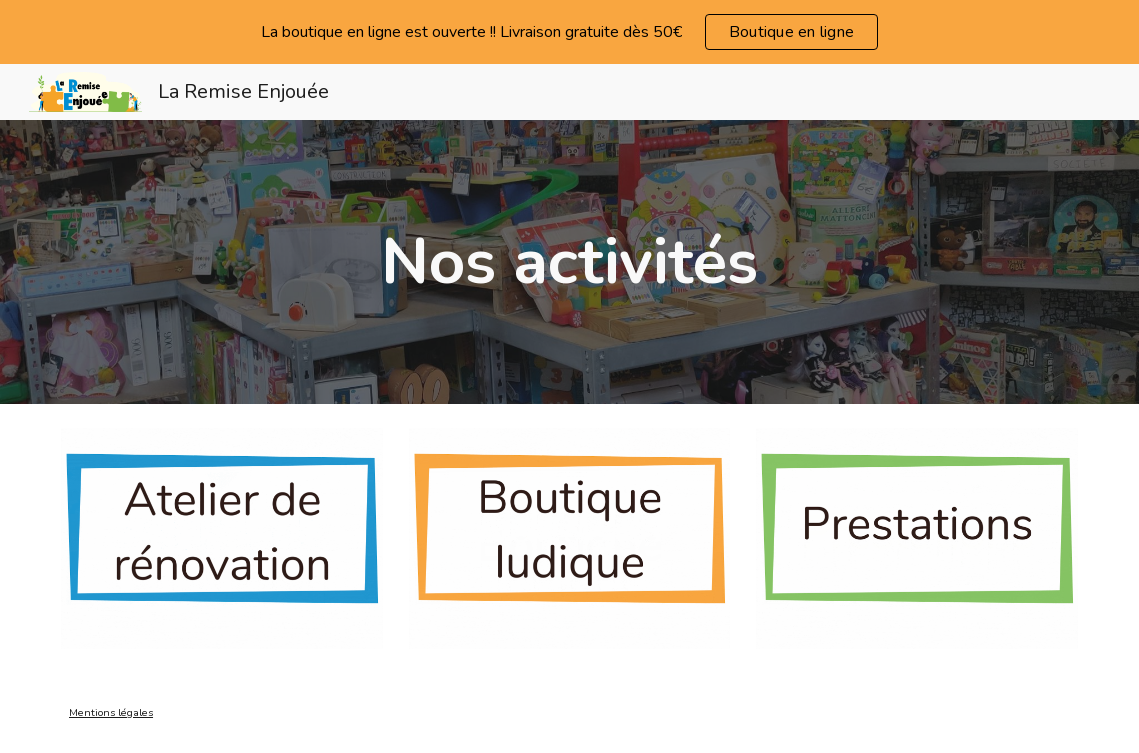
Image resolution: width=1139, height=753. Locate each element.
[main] (569, 262)
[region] (569, 32)
